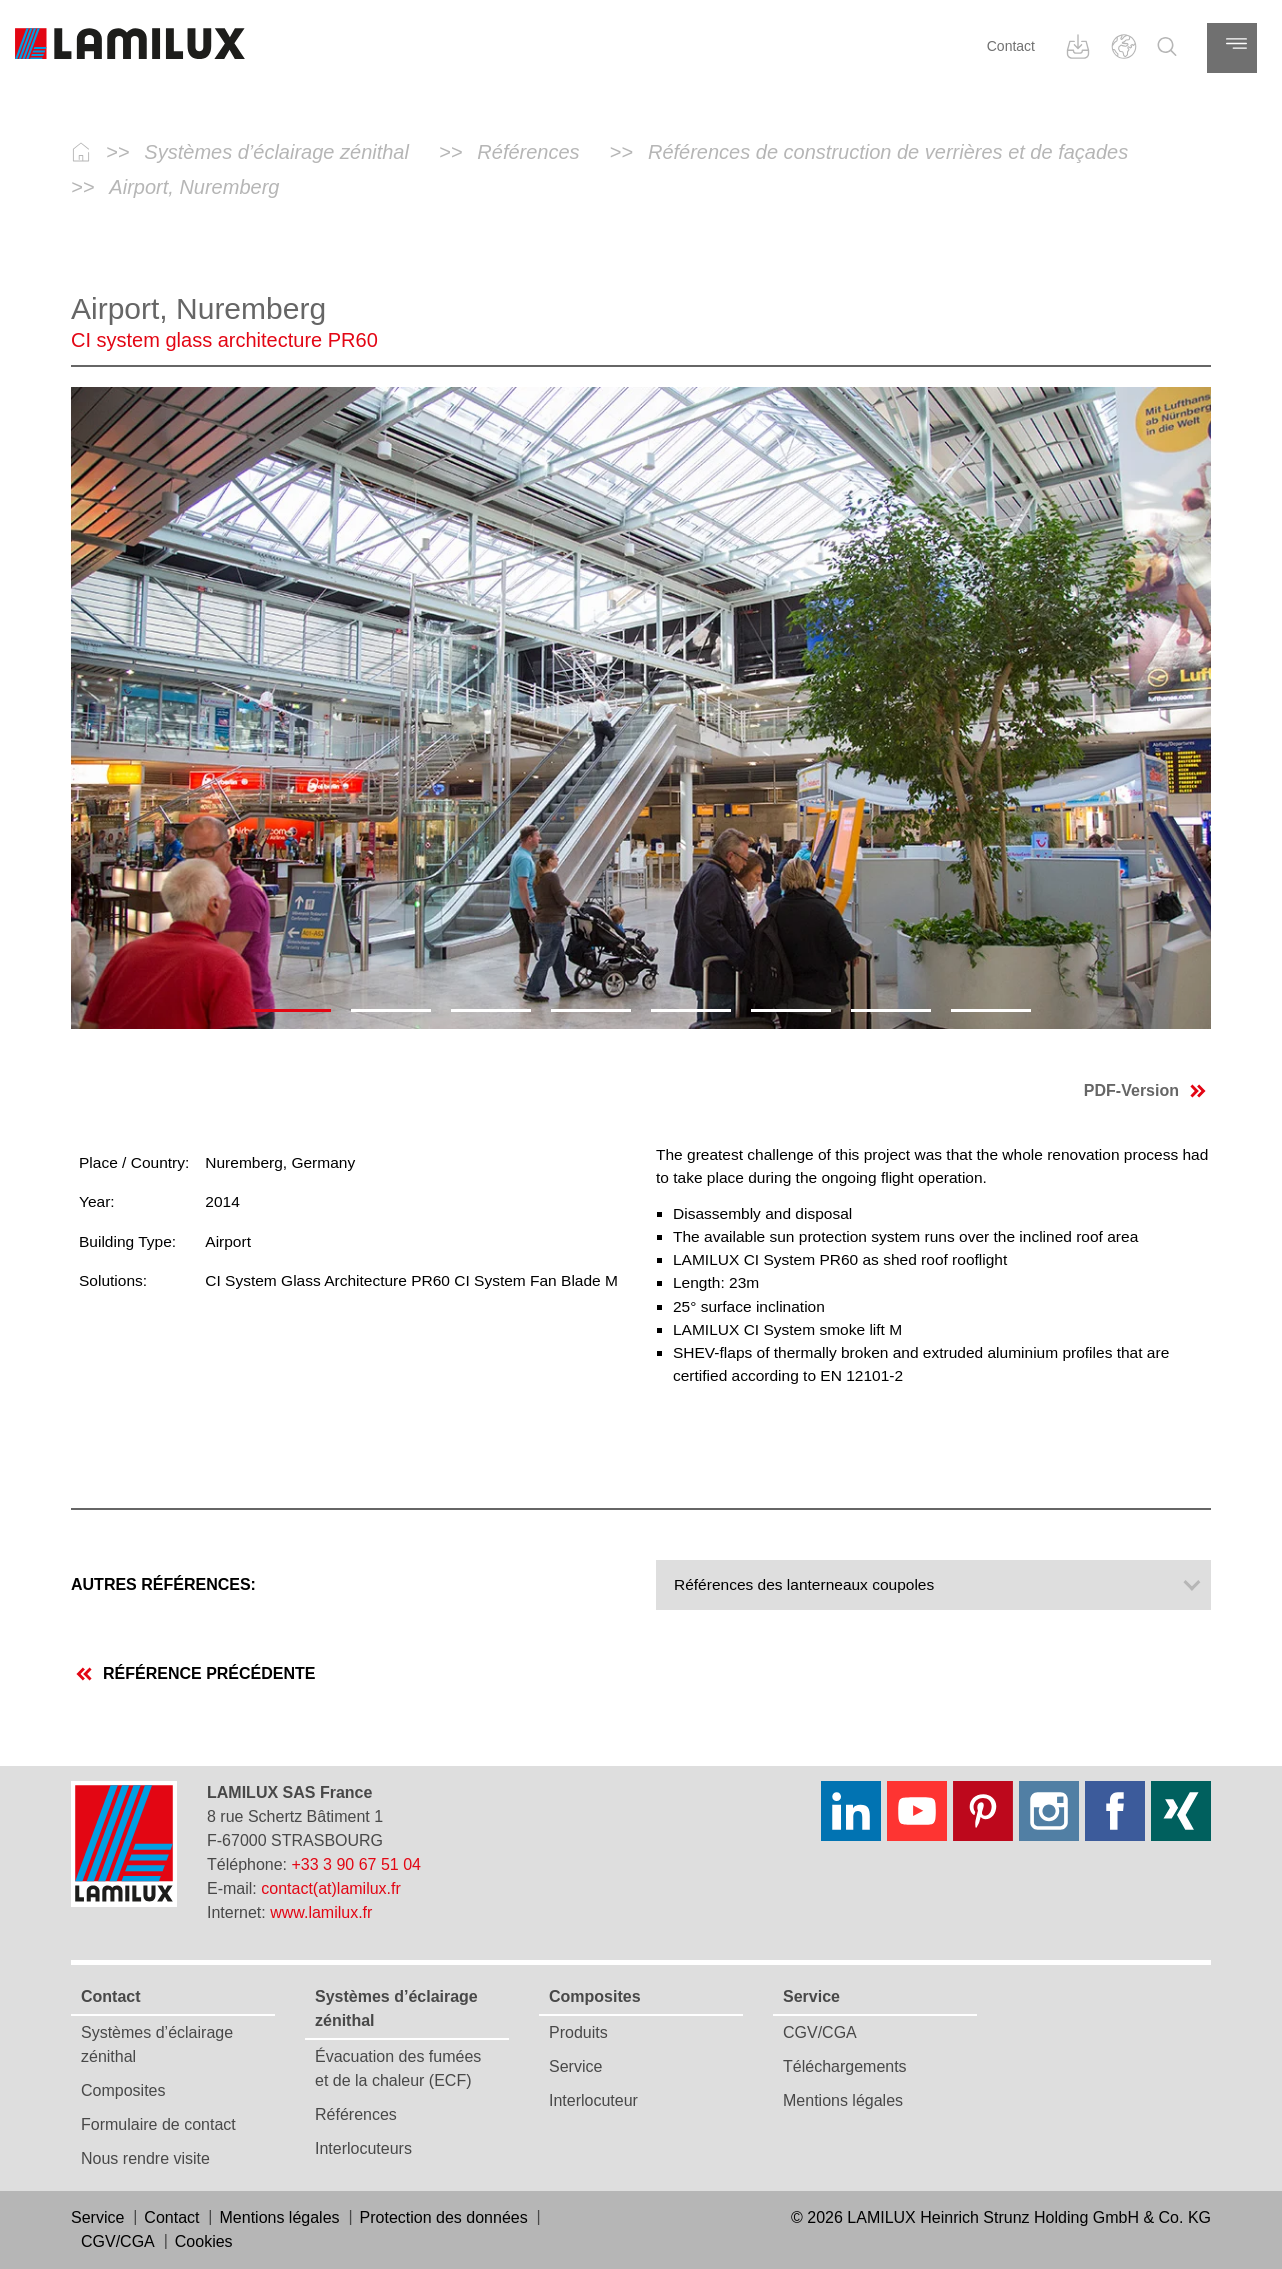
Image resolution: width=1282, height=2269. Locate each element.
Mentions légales (843, 2100)
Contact (1011, 46)
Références (356, 2114)
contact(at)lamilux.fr (331, 1888)
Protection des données (444, 2217)
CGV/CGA (820, 2032)
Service (575, 2066)
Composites (123, 2090)
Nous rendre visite (145, 2158)
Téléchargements (845, 2066)
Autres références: (163, 1584)
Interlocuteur (593, 2100)
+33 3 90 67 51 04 (356, 1864)
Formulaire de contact (158, 2124)
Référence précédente (195, 1673)
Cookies (204, 2241)
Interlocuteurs (363, 2148)
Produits (578, 2032)
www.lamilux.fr (321, 1912)
